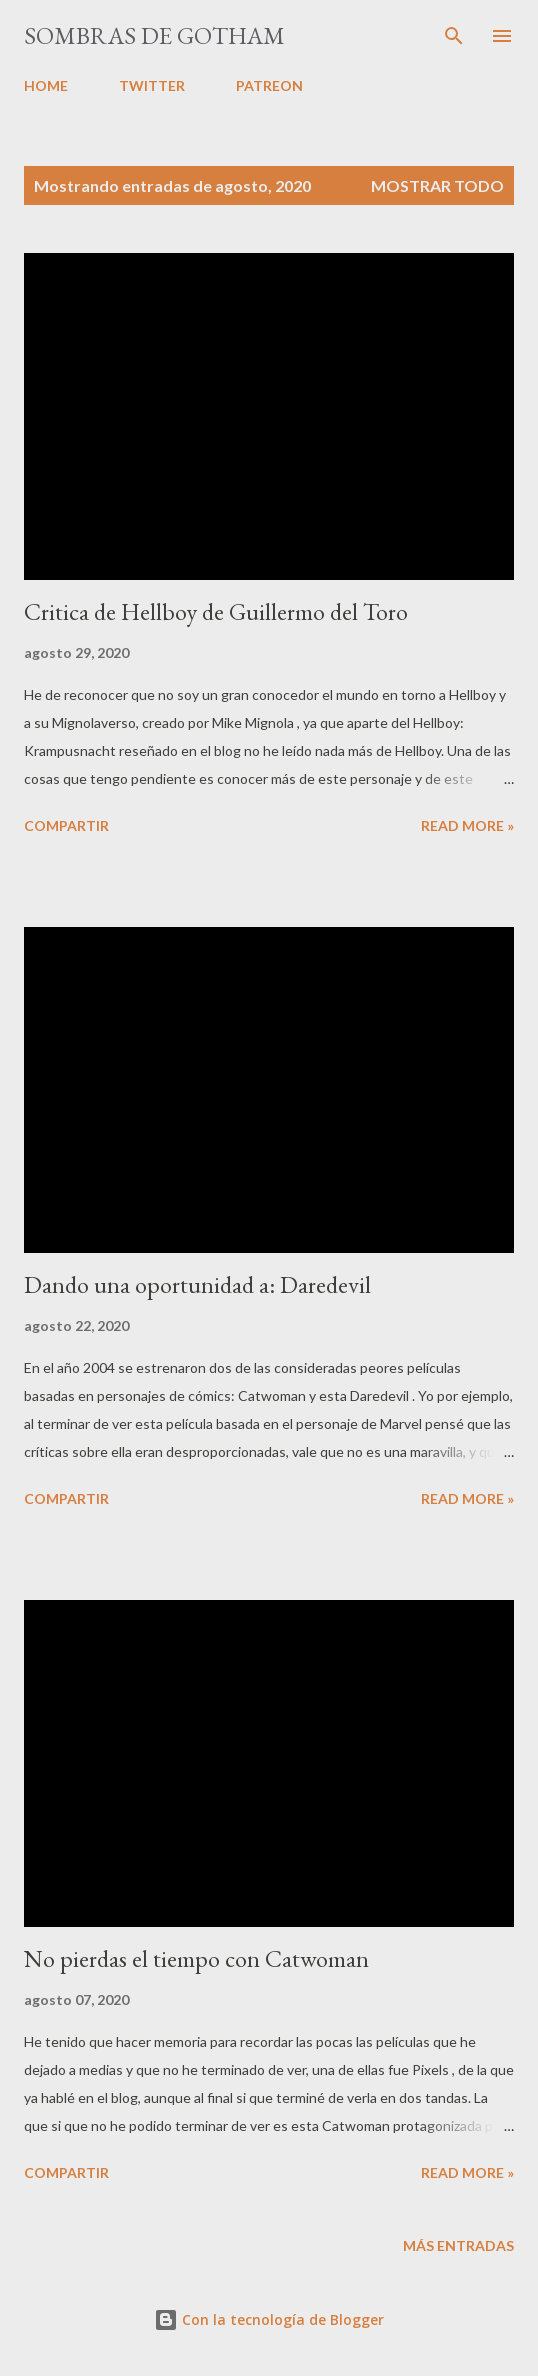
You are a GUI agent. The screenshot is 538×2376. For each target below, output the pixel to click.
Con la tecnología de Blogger (269, 2319)
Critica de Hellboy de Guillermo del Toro (216, 611)
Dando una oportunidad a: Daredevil (197, 1284)
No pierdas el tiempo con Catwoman (196, 1958)
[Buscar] (454, 36)
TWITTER (152, 85)
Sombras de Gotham (154, 35)
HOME (46, 85)
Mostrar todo (437, 185)
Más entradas (458, 2245)
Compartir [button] (66, 825)
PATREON (269, 85)
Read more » (467, 825)
